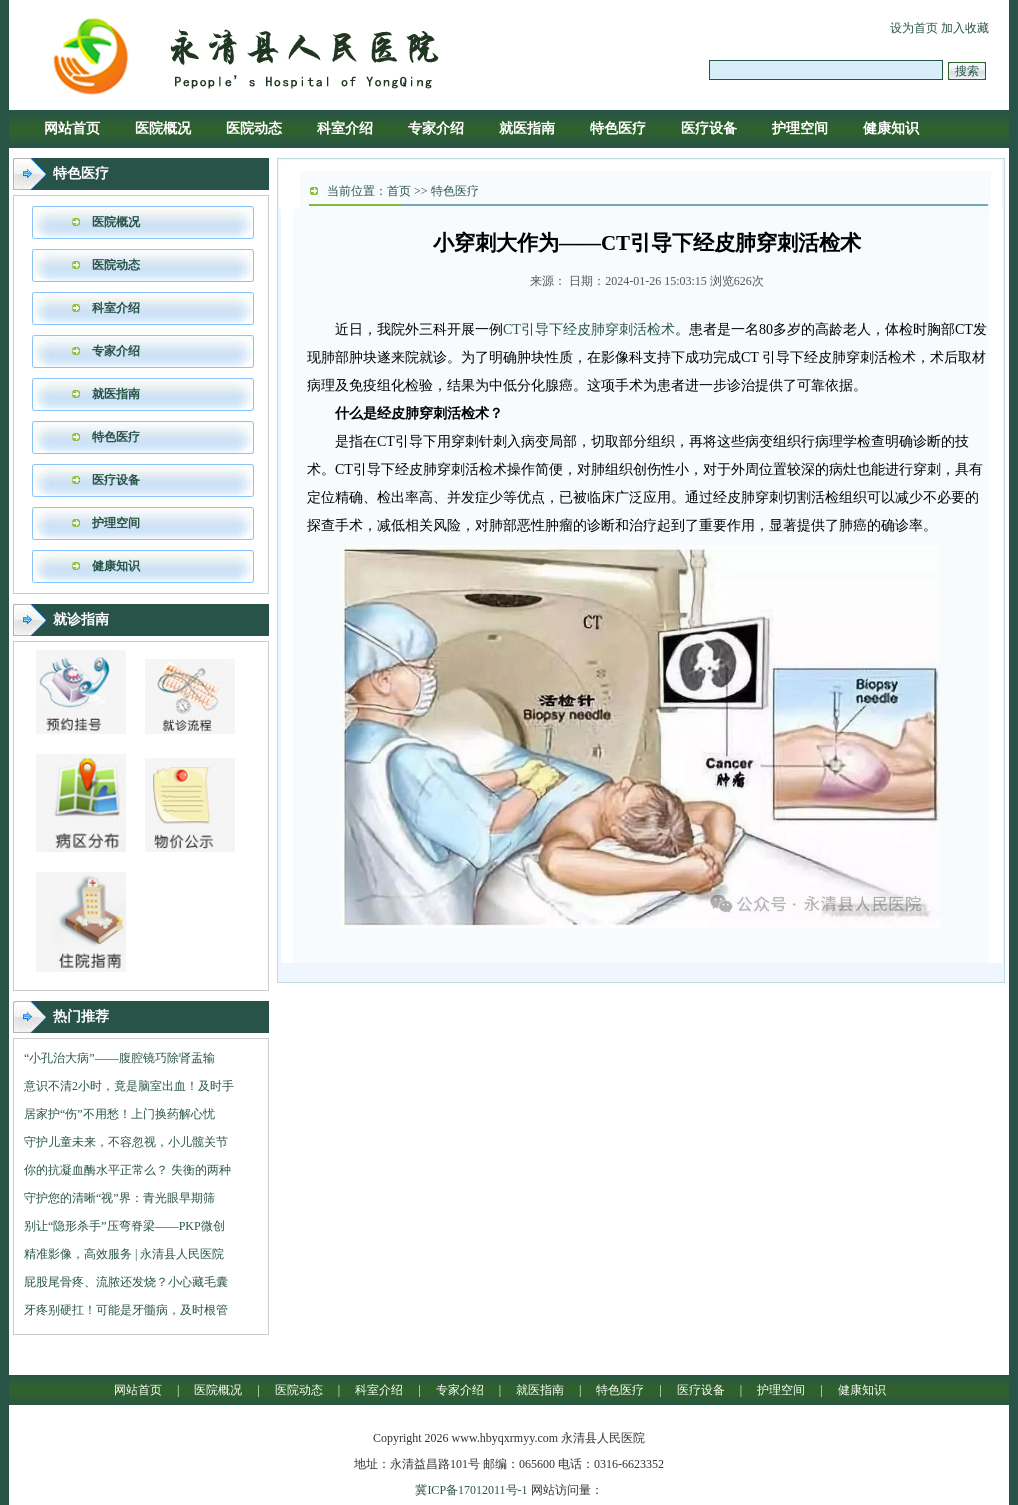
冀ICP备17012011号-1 (471, 1490)
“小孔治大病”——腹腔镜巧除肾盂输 (119, 1058)
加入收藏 (965, 28)
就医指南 (527, 128)
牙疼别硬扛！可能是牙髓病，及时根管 (126, 1310)
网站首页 (72, 128)
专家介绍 (436, 128)
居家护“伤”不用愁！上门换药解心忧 (119, 1114)
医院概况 (163, 128)
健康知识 (891, 128)
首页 (399, 191)
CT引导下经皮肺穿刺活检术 (589, 329)
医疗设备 (709, 128)
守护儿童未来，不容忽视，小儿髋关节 (126, 1142)
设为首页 (914, 28)
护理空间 (800, 128)
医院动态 (254, 128)
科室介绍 (345, 128)
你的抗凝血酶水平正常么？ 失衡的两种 (127, 1170)
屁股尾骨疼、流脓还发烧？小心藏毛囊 (126, 1282)
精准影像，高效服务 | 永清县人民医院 (124, 1254)
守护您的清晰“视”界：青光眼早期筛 (119, 1198)
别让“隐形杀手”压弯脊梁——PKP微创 (124, 1226)
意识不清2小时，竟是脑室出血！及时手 (129, 1086)
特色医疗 (618, 128)
